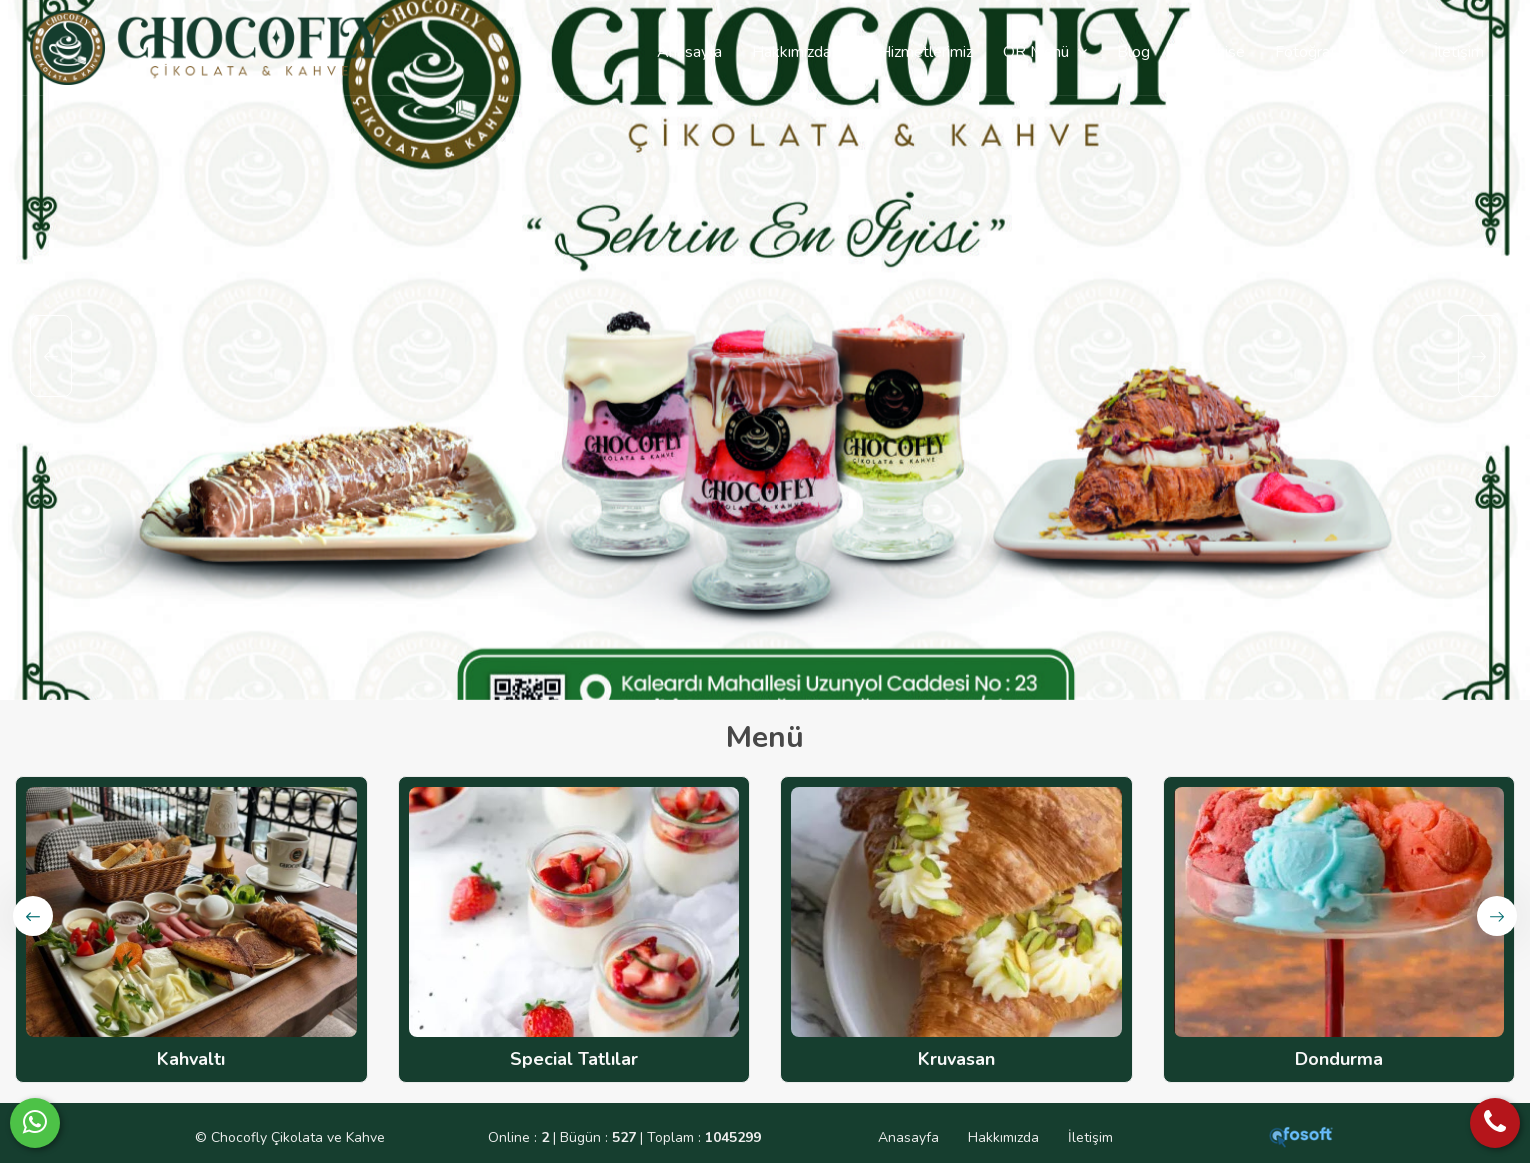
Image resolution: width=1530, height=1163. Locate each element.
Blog (1133, 52)
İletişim (1090, 1137)
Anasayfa (908, 1137)
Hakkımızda (1003, 1137)
